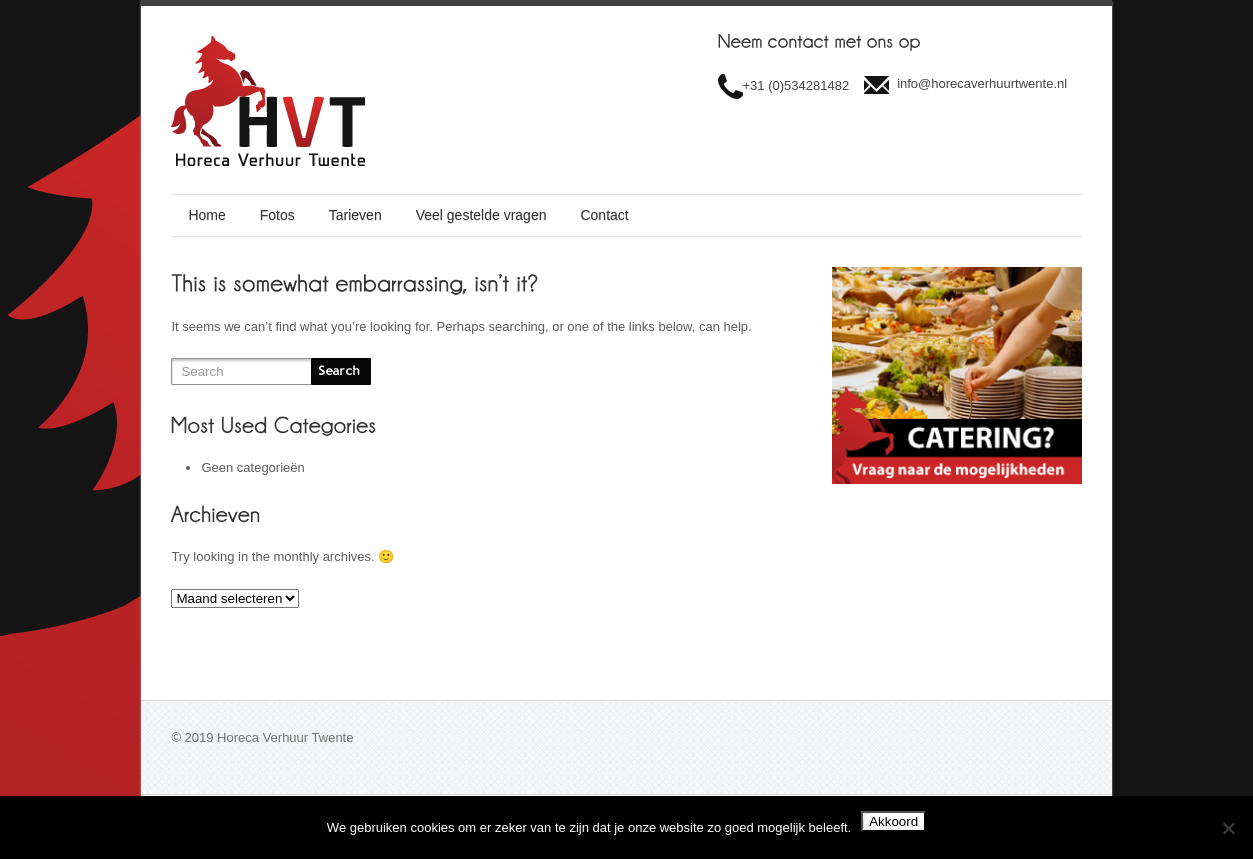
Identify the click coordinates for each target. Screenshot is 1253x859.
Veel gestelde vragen (481, 215)
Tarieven (355, 215)
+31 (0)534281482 (796, 85)
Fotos (277, 215)
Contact (604, 215)
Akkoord (893, 821)
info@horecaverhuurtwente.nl (982, 83)
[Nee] (1228, 828)
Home (206, 215)
